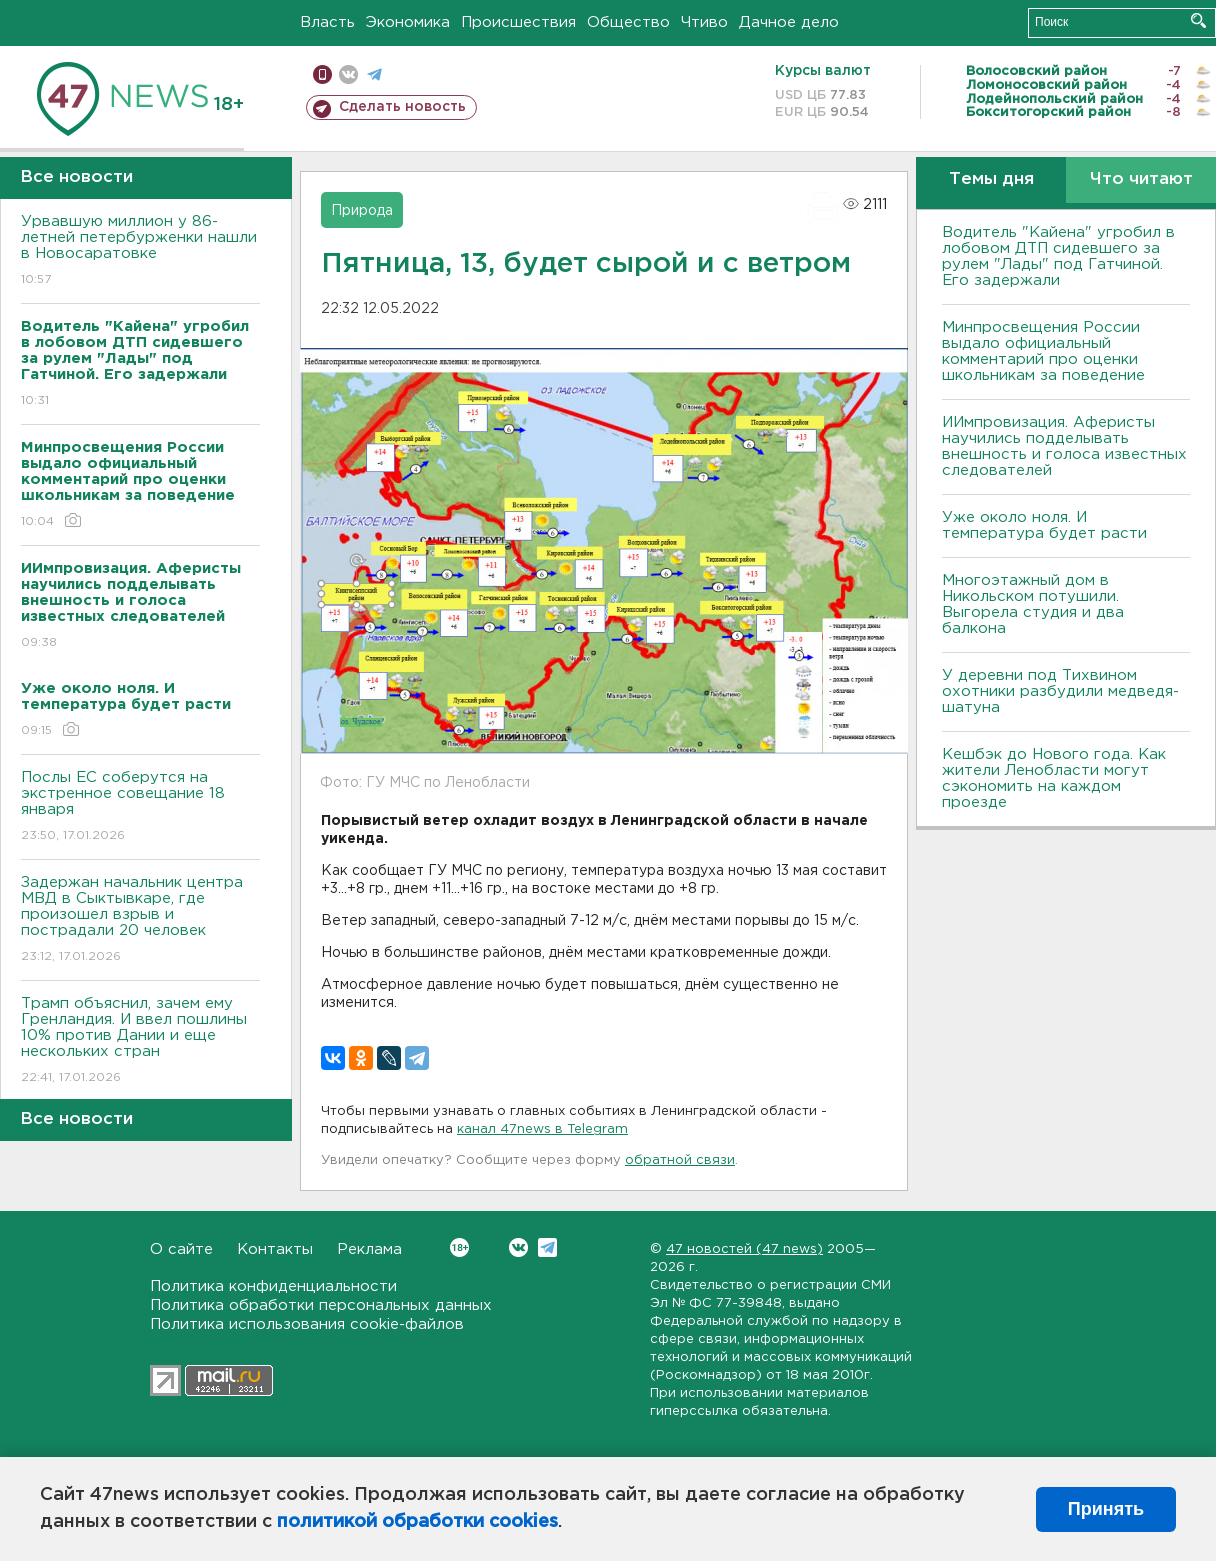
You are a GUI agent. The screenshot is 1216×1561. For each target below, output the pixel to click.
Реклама (369, 1249)
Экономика (408, 22)
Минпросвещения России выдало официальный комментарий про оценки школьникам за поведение (1043, 351)
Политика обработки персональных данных (321, 1305)
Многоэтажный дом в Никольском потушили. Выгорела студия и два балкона (1033, 604)
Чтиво (704, 22)
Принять (1106, 1509)
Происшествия (518, 22)
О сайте (181, 1249)
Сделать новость (402, 107)
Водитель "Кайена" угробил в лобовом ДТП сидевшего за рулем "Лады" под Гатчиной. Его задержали (1058, 256)
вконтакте (348, 74)
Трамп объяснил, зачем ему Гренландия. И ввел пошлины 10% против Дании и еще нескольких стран (140, 1041)
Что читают (1141, 179)
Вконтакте (459, 1247)
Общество (628, 22)
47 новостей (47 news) (744, 1249)
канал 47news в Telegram (542, 1129)
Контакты (275, 1249)
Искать (1198, 20)
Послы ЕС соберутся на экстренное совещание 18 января (140, 807)
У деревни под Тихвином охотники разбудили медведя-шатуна (1060, 691)
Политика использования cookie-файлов (307, 1324)
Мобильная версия (322, 74)
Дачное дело (789, 22)
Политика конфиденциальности (273, 1286)
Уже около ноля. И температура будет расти (1044, 525)
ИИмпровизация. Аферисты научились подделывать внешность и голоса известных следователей (1064, 446)
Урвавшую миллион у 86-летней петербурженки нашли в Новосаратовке (140, 251)
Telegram (547, 1247)
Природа (362, 211)
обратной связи (680, 1160)
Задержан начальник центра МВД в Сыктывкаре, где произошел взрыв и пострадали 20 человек (140, 920)
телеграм (374, 74)
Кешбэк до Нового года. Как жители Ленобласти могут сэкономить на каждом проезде (1054, 778)
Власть (327, 22)
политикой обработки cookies (417, 1522)
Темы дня (991, 179)
